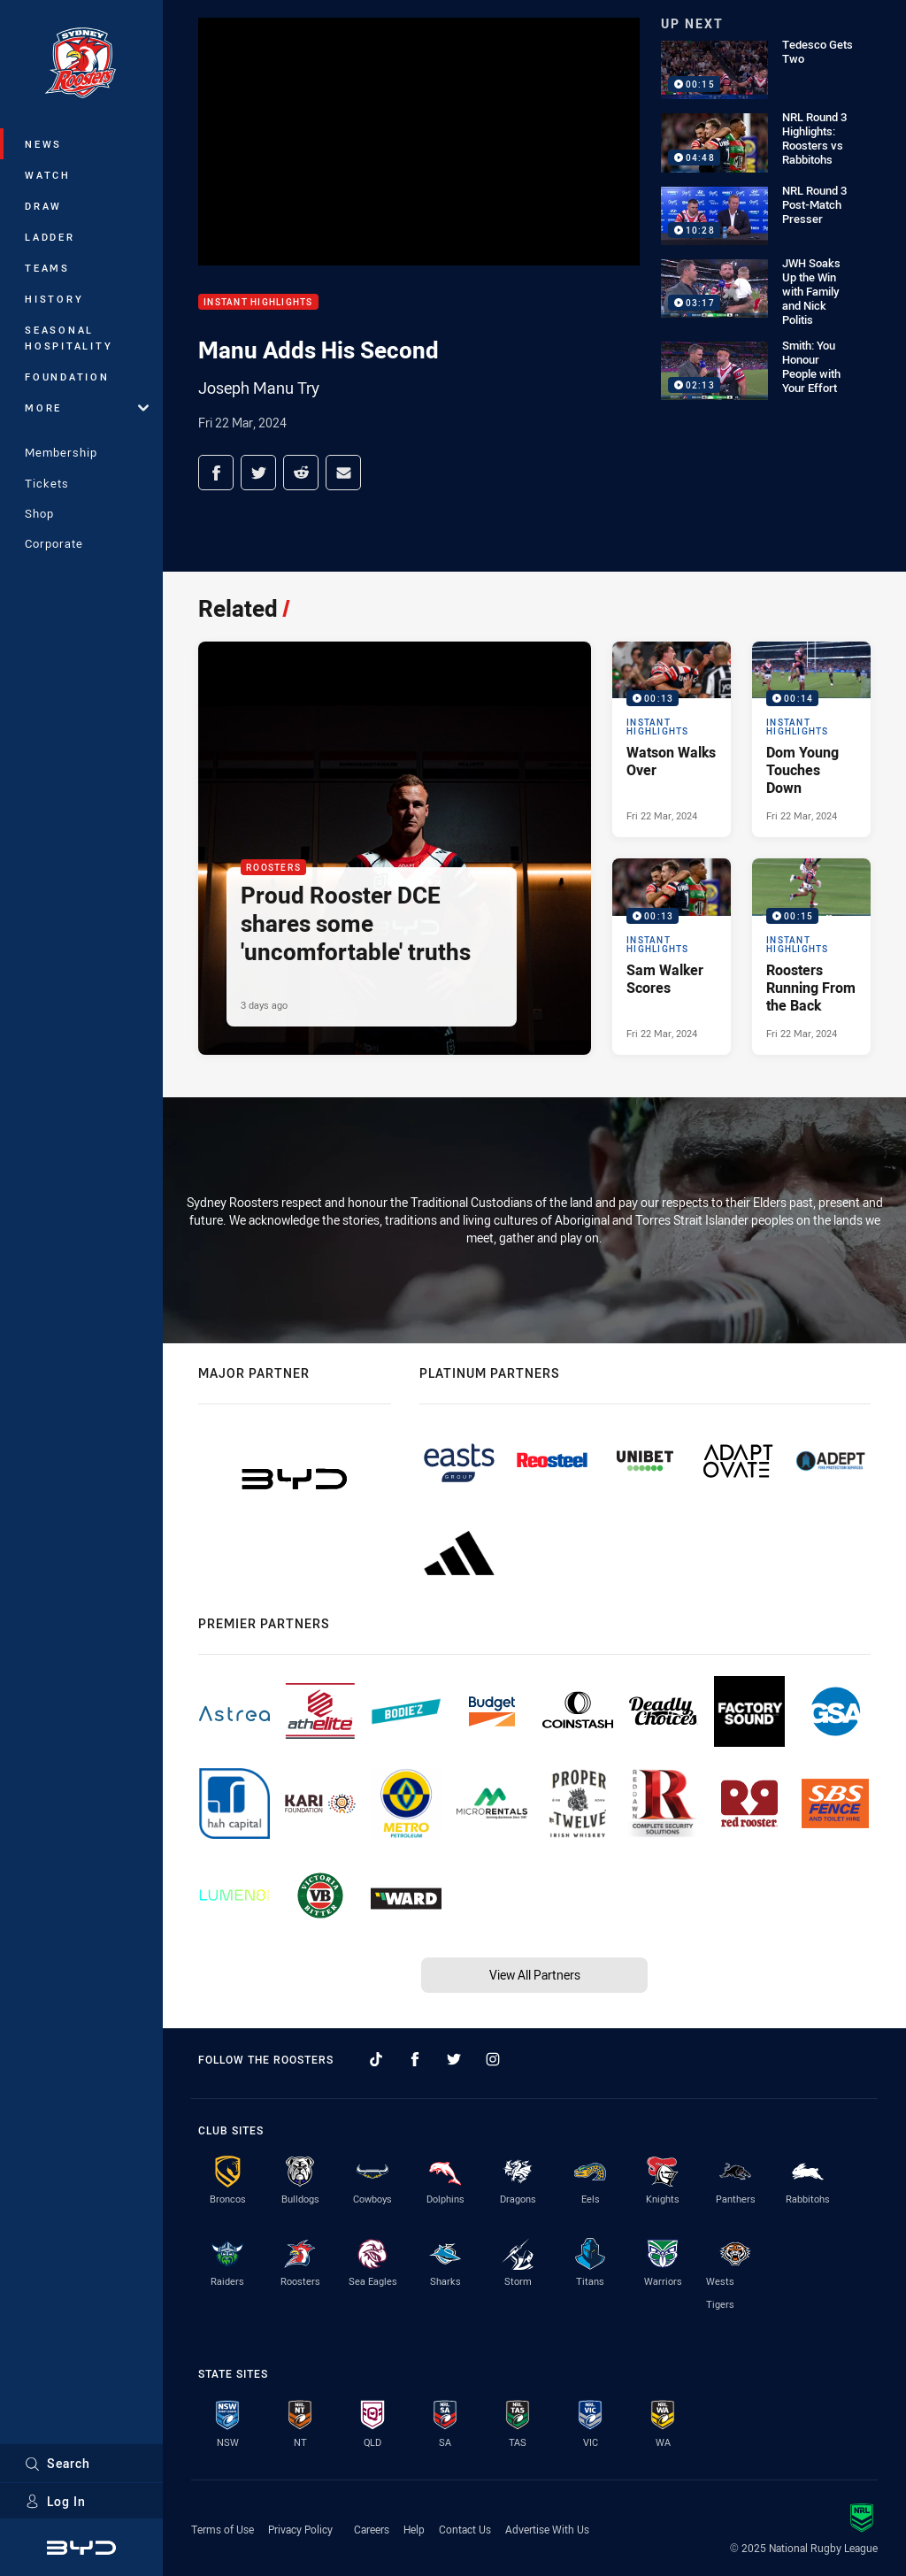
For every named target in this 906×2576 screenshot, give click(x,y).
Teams (47, 267)
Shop (39, 513)
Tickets (47, 483)
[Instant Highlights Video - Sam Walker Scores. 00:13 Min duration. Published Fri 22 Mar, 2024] (671, 956)
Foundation (67, 376)
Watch (48, 174)
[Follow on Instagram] (493, 2059)
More (87, 407)
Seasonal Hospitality (68, 337)
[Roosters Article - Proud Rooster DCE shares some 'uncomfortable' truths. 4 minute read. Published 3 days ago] (394, 848)
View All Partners (534, 1974)
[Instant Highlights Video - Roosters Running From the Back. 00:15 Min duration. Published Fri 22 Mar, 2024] (811, 956)
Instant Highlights (258, 302)
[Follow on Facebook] (415, 2059)
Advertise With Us (547, 2529)
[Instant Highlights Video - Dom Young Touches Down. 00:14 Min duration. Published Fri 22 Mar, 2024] (811, 739)
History (54, 298)
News (43, 143)
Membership (61, 452)
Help (414, 2529)
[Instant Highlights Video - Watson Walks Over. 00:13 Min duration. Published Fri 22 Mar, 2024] (671, 739)
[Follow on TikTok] (376, 2059)
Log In (55, 2501)
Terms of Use (222, 2529)
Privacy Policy (300, 2529)
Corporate (54, 543)
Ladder (50, 236)
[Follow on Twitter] (454, 2059)
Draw (43, 205)
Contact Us (465, 2529)
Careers (371, 2529)
